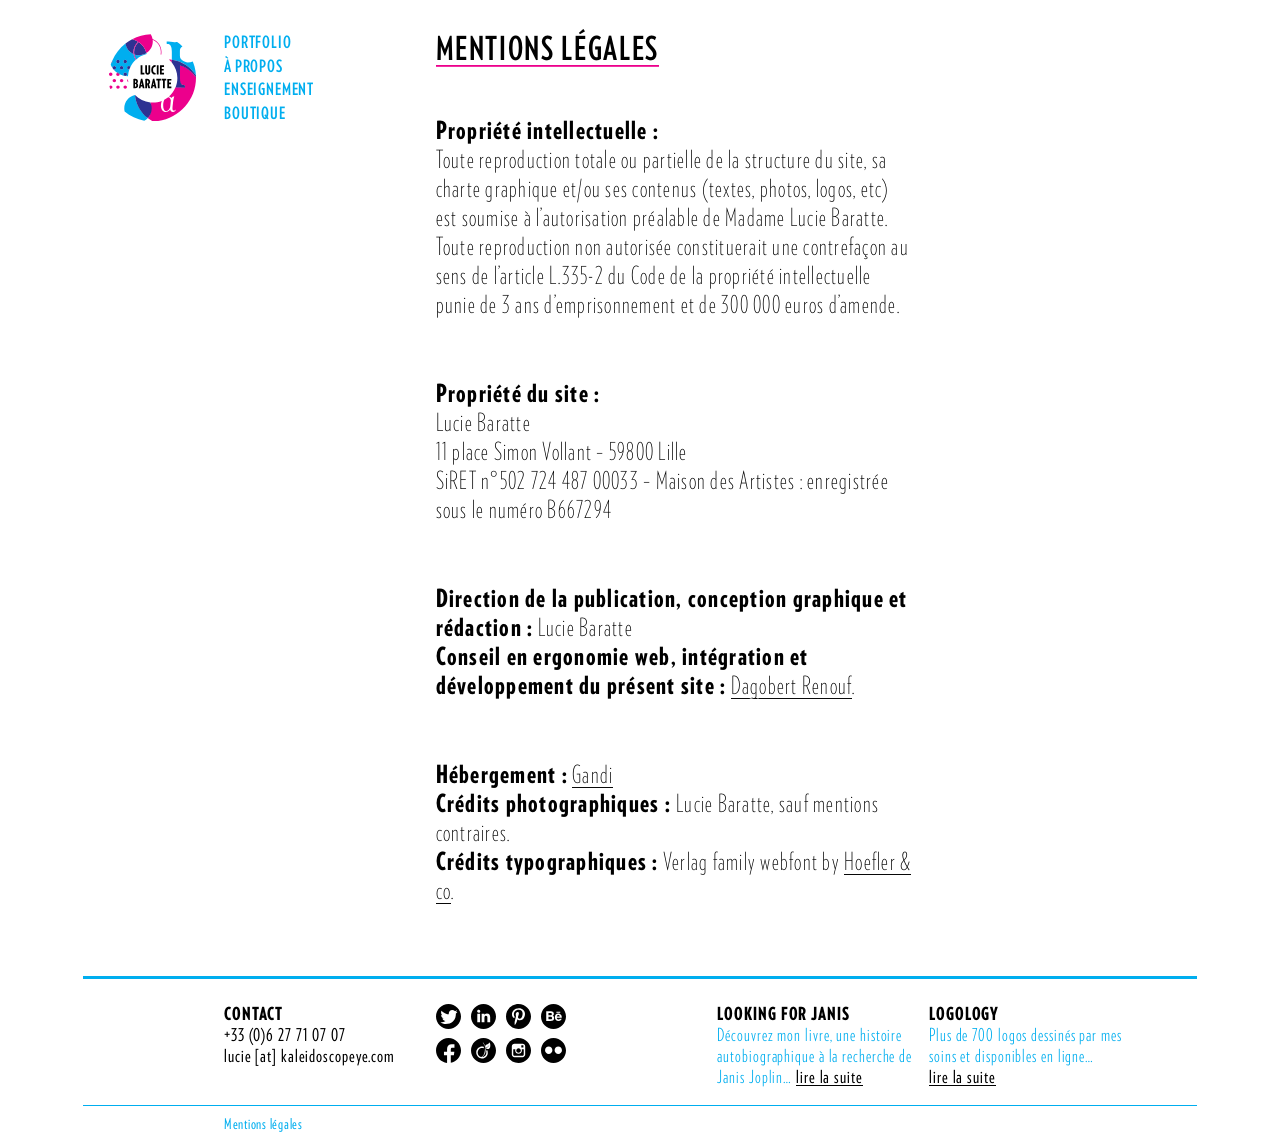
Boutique (255, 113)
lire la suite (829, 1076)
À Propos (253, 68)
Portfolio (258, 44)
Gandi (592, 774)
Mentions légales (263, 1124)
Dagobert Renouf (792, 685)
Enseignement (269, 91)
